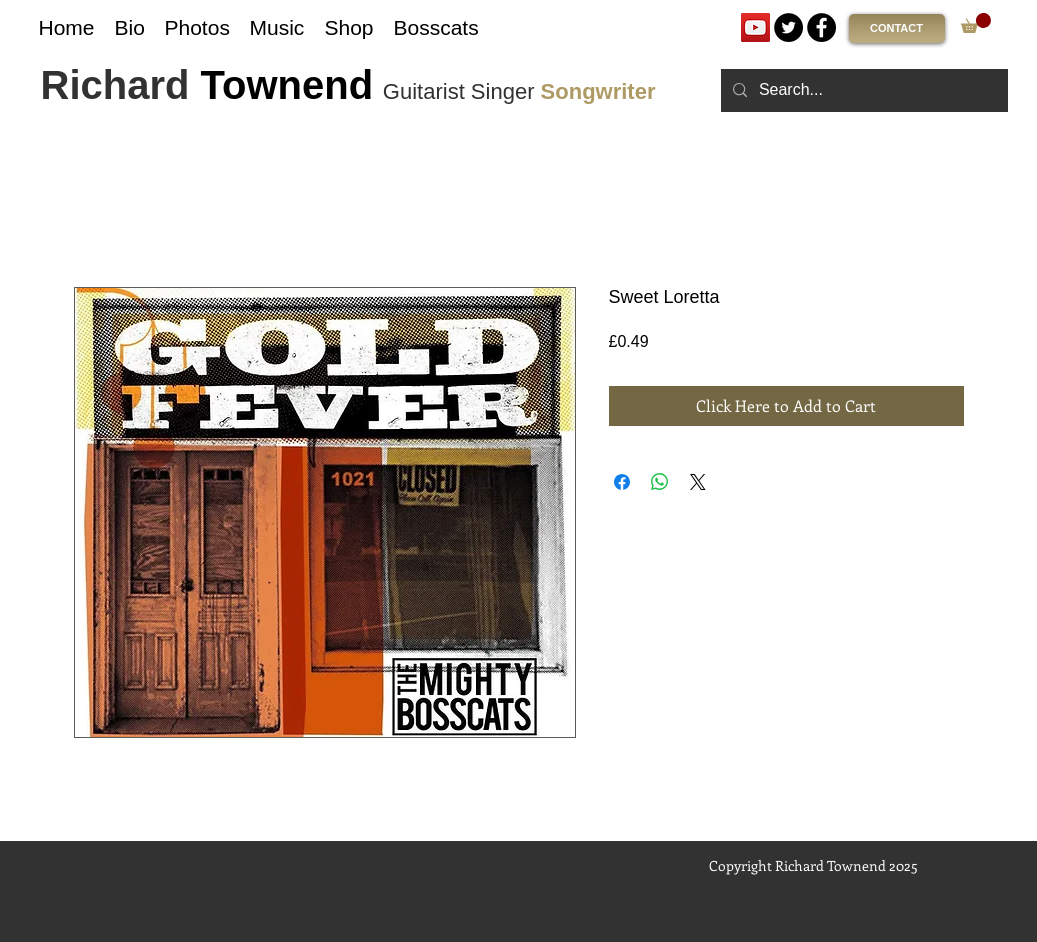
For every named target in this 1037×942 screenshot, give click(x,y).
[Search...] (862, 90)
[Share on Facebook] (622, 482)
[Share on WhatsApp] (660, 482)
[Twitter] (788, 27)
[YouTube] (755, 27)
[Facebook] (821, 27)
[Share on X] (698, 482)
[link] (976, 23)
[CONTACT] (897, 28)
